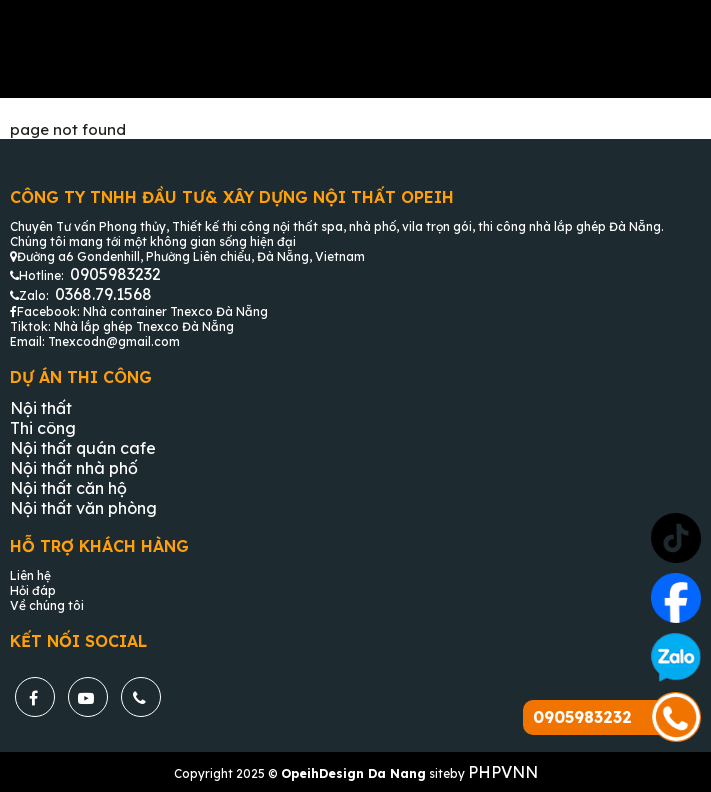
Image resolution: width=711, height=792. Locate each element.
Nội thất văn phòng (83, 508)
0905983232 (115, 274)
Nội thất (41, 408)
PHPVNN (503, 772)
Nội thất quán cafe (83, 448)
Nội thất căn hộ (68, 488)
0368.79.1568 (103, 294)
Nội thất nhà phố (74, 468)
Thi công (43, 428)
